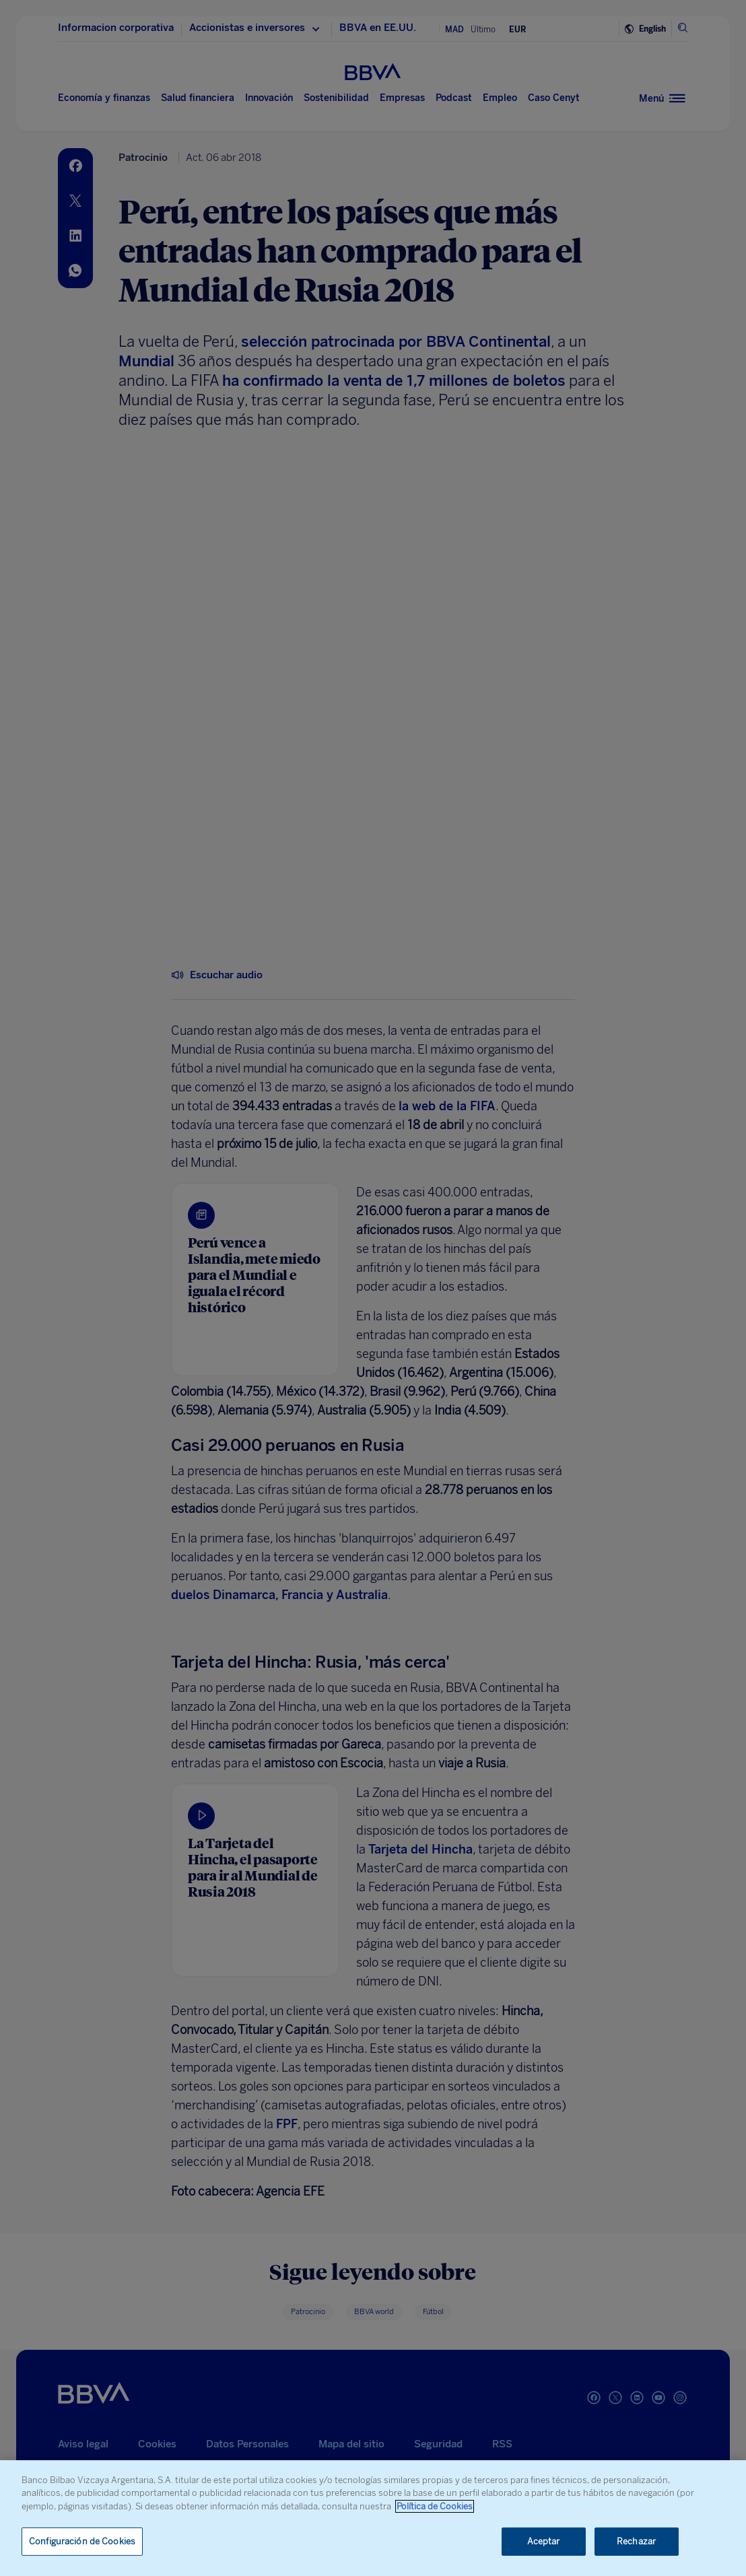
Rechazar (636, 2541)
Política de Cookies (435, 2506)
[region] (373, 2518)
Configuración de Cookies (82, 2541)
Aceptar (543, 2541)
